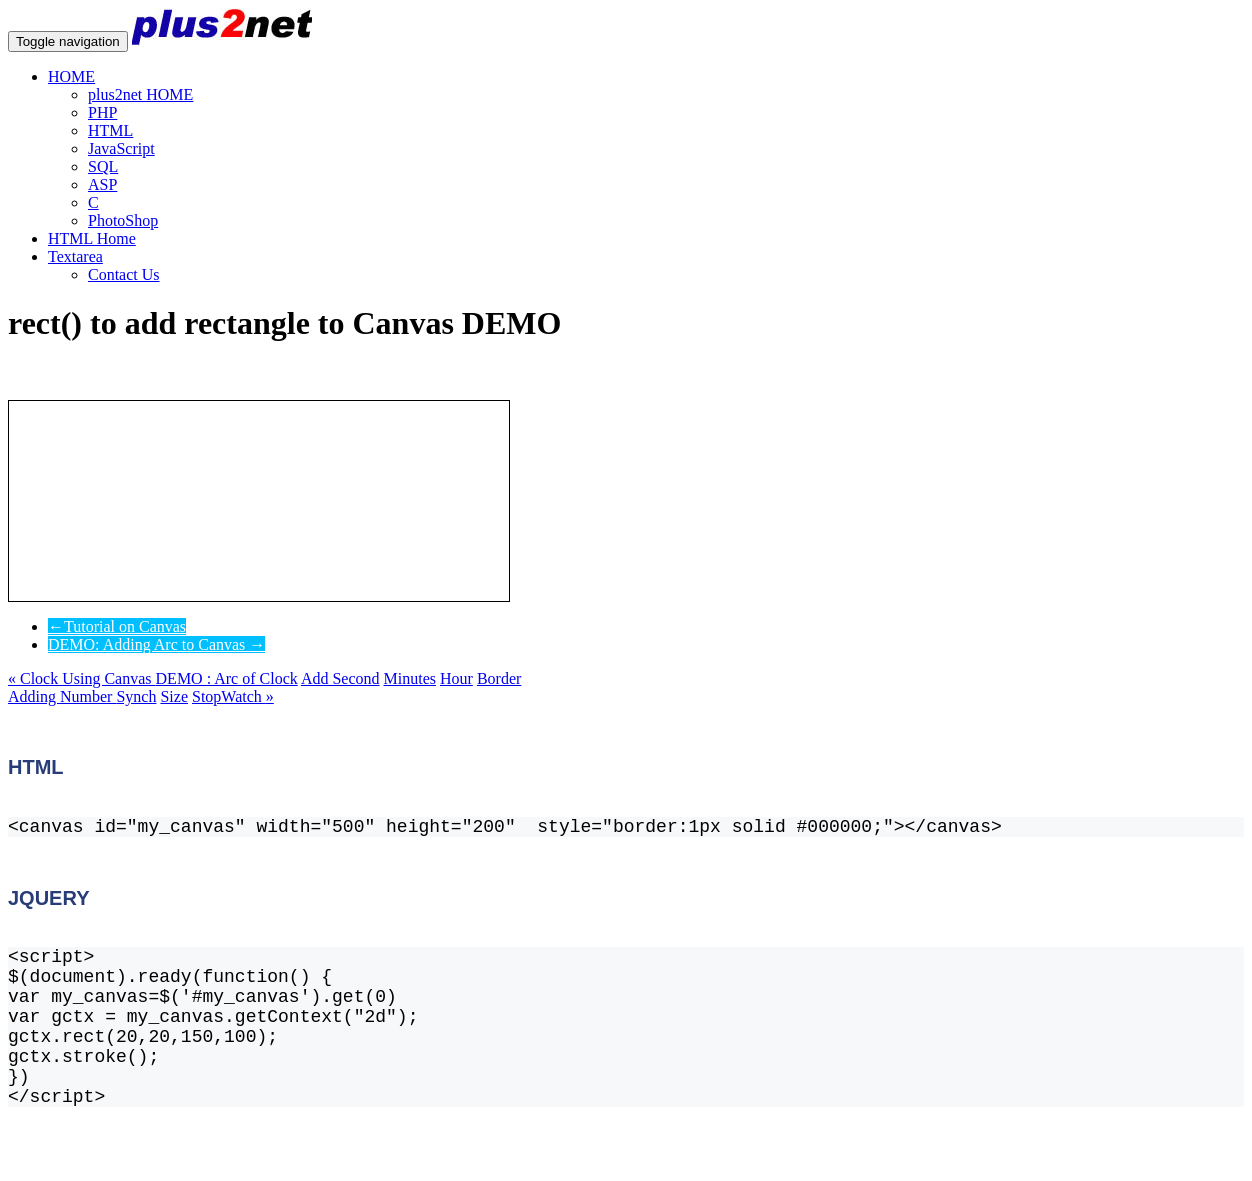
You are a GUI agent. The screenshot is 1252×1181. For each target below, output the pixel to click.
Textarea (75, 256)
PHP (102, 112)
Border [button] (499, 678)
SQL (103, 166)
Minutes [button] (410, 678)
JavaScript (121, 148)
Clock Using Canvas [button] (82, 678)
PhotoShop (123, 220)
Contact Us (124, 274)
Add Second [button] (340, 678)
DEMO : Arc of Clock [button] (227, 678)
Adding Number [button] (62, 696)
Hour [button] (456, 678)
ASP (102, 184)
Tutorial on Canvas (117, 626)
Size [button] (174, 696)
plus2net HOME (140, 94)
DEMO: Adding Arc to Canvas (156, 644)
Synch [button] (136, 696)
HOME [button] (71, 76)
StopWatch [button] (233, 696)
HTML (110, 130)
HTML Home (92, 238)
